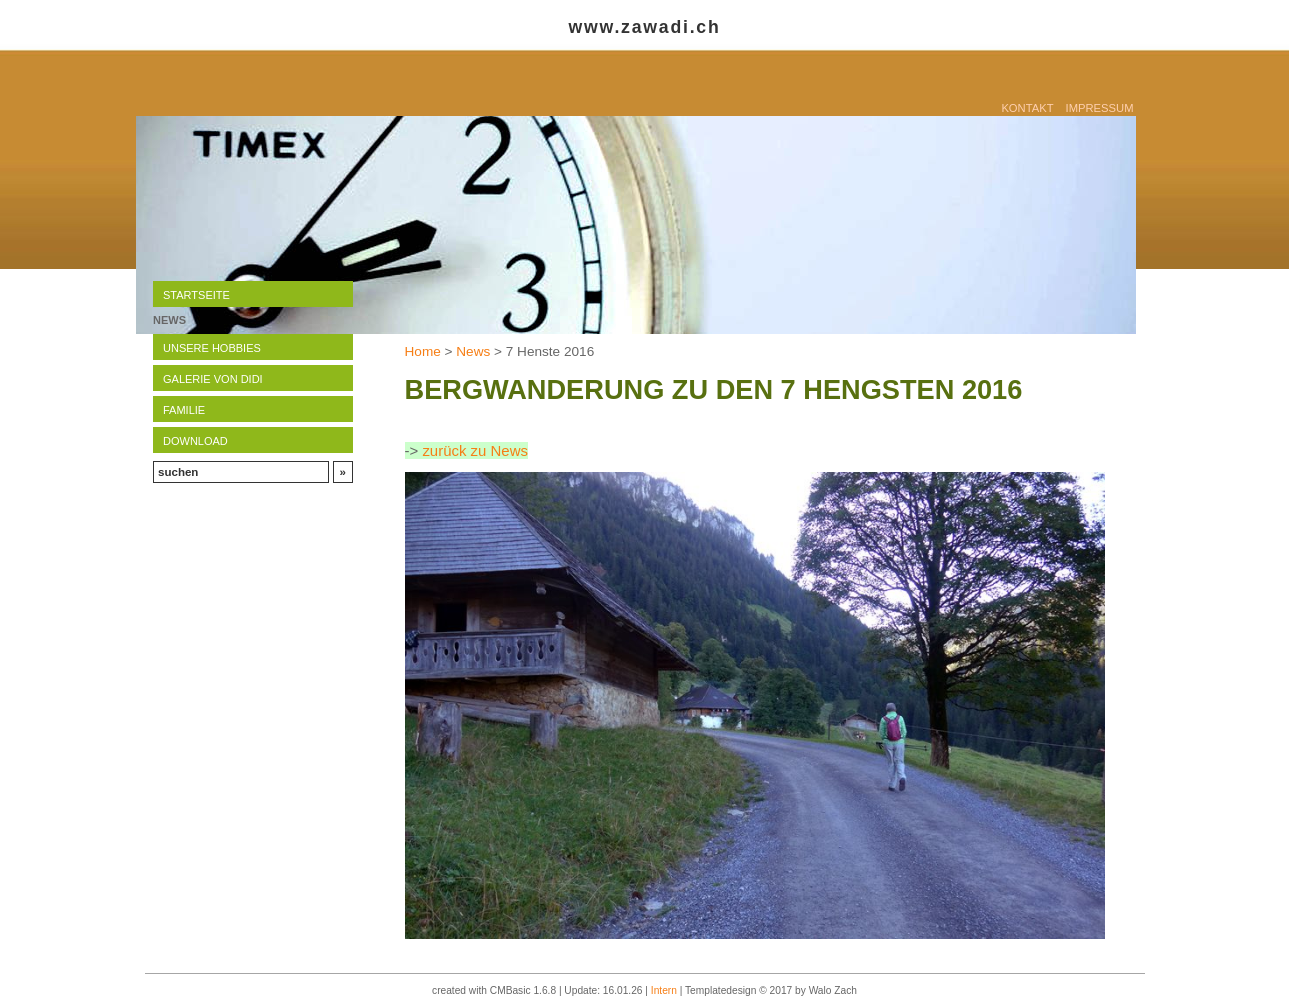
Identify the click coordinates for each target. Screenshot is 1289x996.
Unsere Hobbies (212, 348)
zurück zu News (475, 450)
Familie (184, 410)
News (473, 351)
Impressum (1100, 108)
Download (195, 441)
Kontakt (1027, 108)
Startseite (196, 295)
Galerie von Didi (213, 379)
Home (423, 351)
